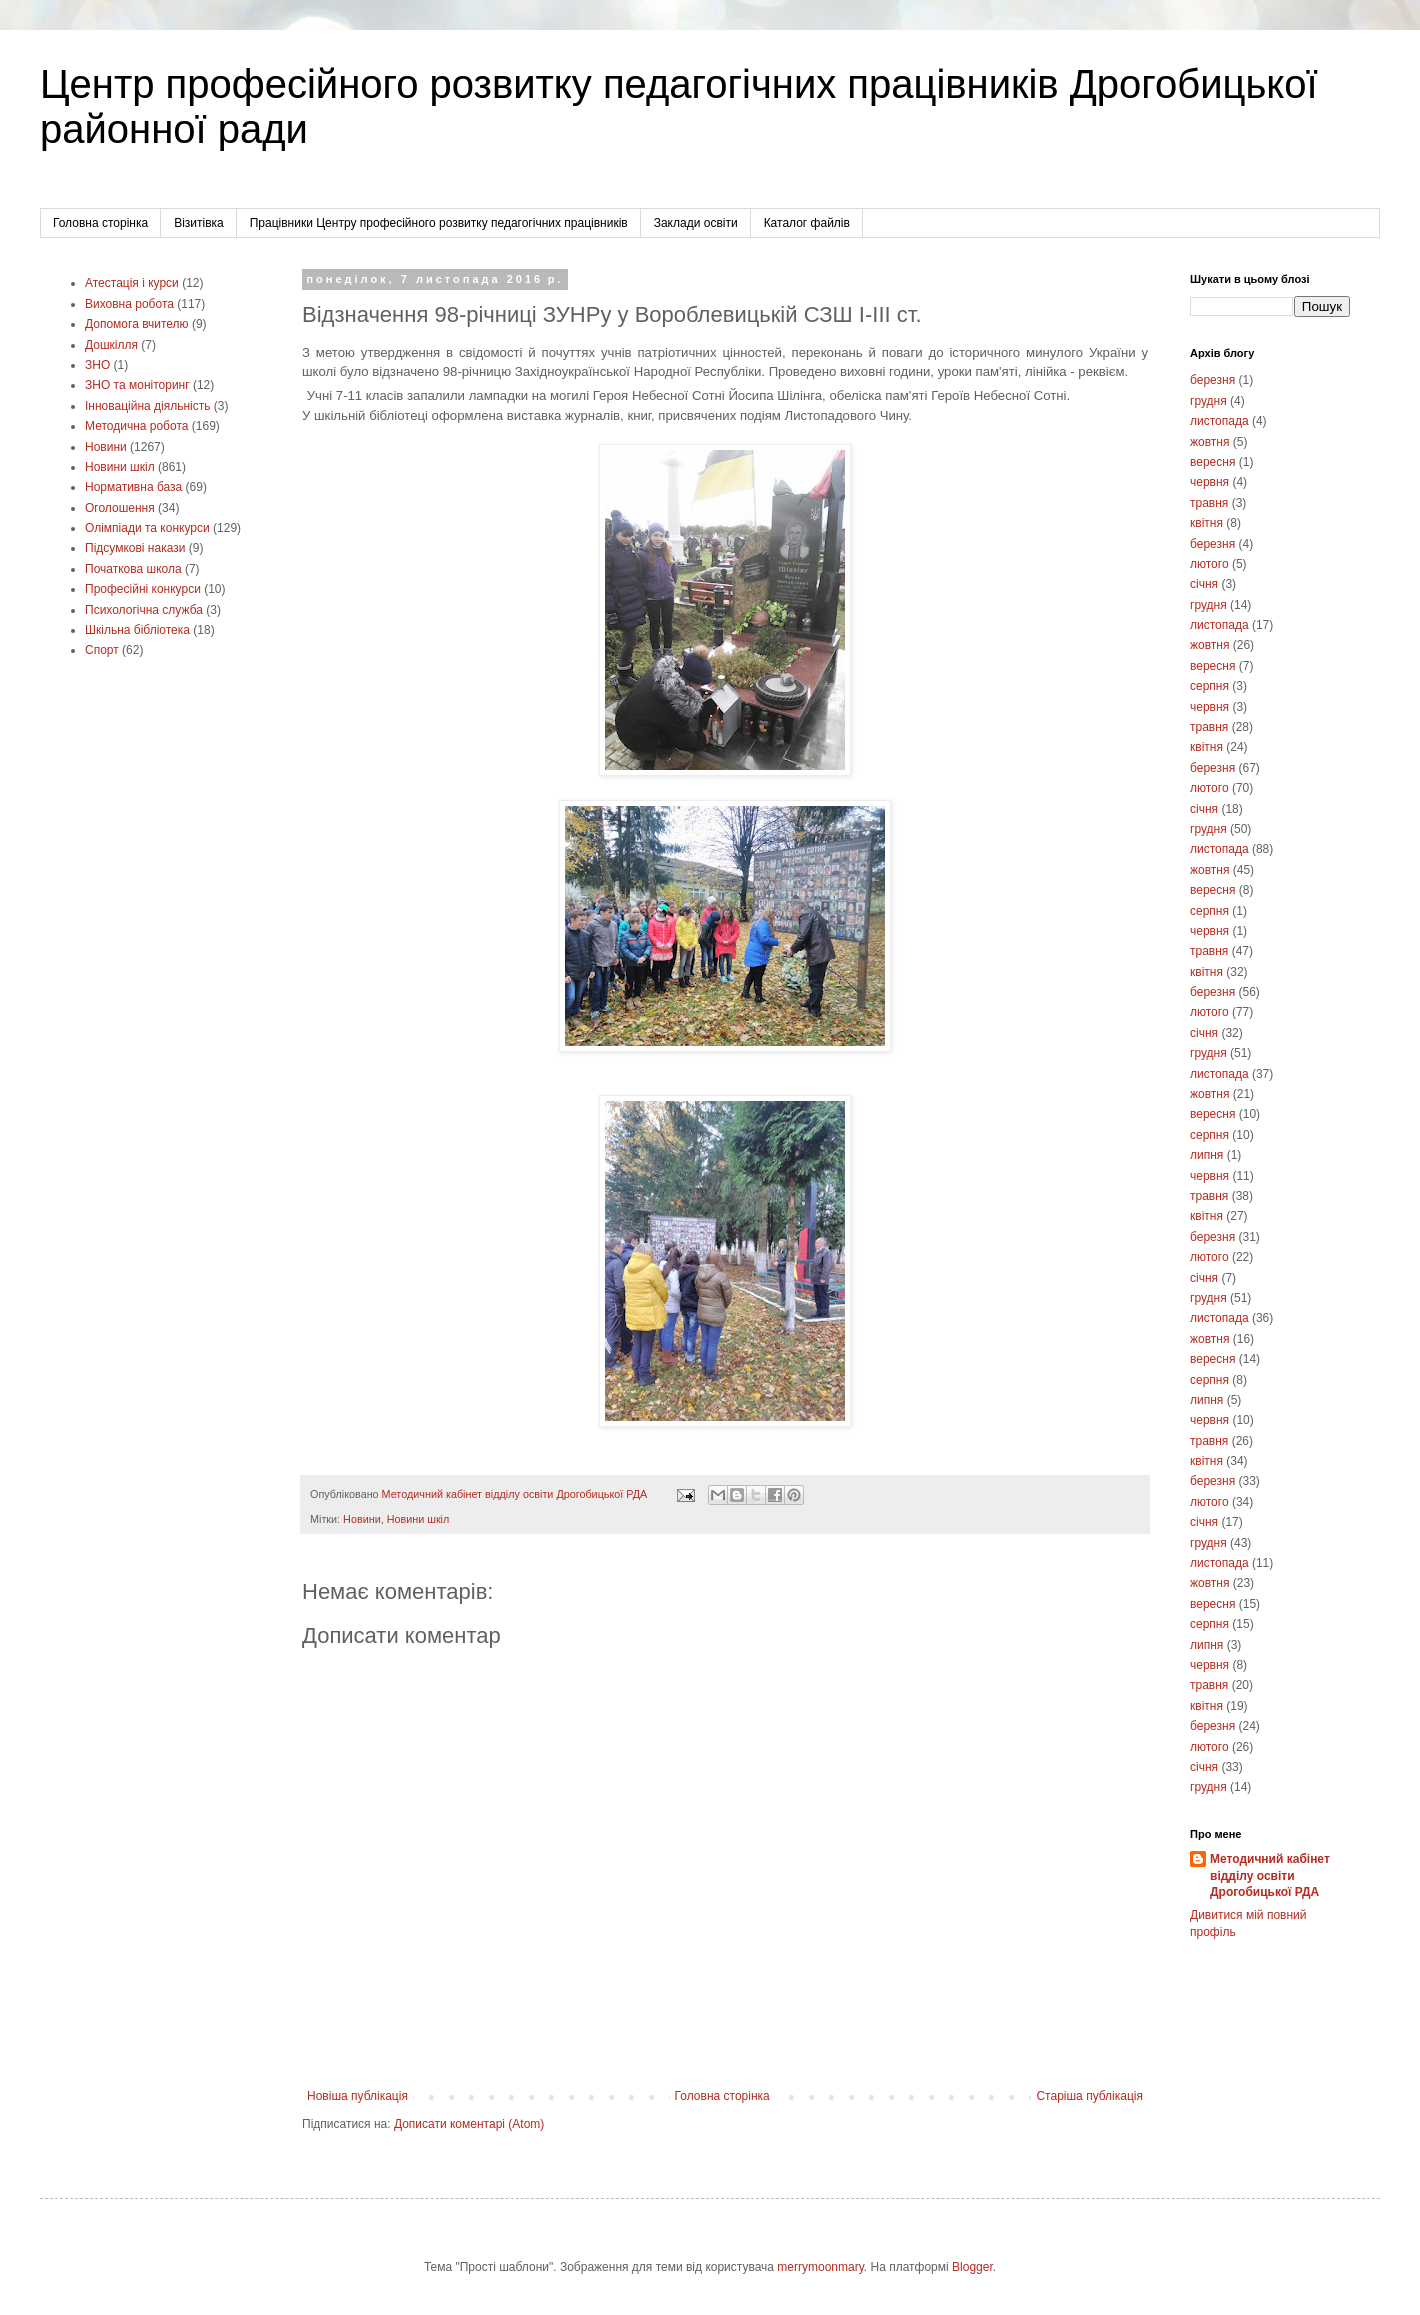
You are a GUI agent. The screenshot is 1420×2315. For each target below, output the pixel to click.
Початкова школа (133, 569)
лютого (1209, 564)
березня (1212, 380)
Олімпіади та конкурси (147, 528)
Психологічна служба (144, 610)
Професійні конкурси (143, 589)
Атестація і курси (132, 283)
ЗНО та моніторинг (137, 385)
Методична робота (136, 426)
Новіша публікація (357, 2096)
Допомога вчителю (137, 324)
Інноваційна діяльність (148, 406)
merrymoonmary (820, 2267)
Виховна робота (129, 304)
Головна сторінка (100, 223)
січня (1204, 584)
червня (1209, 482)
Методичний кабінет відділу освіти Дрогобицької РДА (1270, 1876)
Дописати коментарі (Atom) (469, 2124)
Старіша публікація (1089, 2096)
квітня (1206, 523)
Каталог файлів (807, 223)
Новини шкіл (418, 1519)
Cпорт (102, 650)
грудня (1208, 401)
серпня (1209, 686)
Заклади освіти (696, 223)
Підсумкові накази (135, 548)
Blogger (972, 2267)
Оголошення (120, 508)
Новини (362, 1519)
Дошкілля (111, 345)
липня (1206, 1155)
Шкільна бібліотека (137, 630)
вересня (1212, 462)
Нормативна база (133, 487)
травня (1209, 503)
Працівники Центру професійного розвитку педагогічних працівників (439, 223)
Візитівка (199, 223)
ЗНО (97, 365)
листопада (1219, 421)
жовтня (1209, 442)
